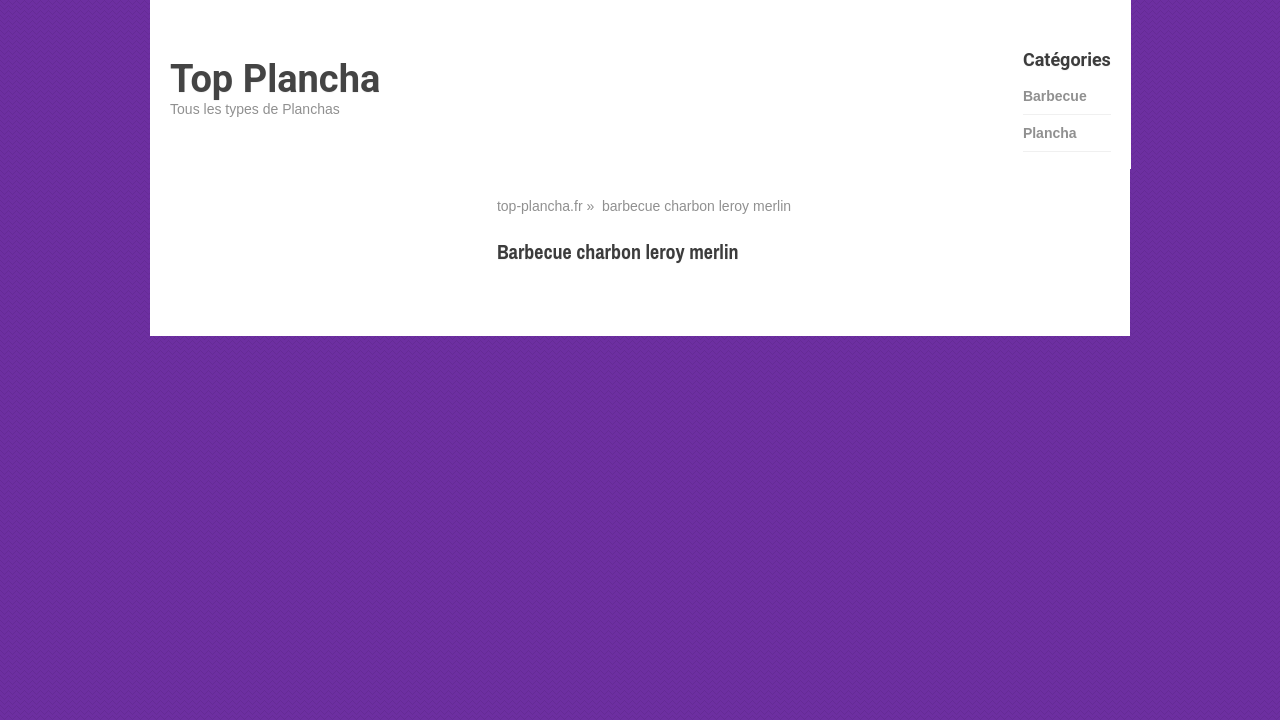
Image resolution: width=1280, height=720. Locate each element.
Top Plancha (275, 79)
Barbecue (1055, 96)
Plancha (1050, 133)
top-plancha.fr (540, 206)
